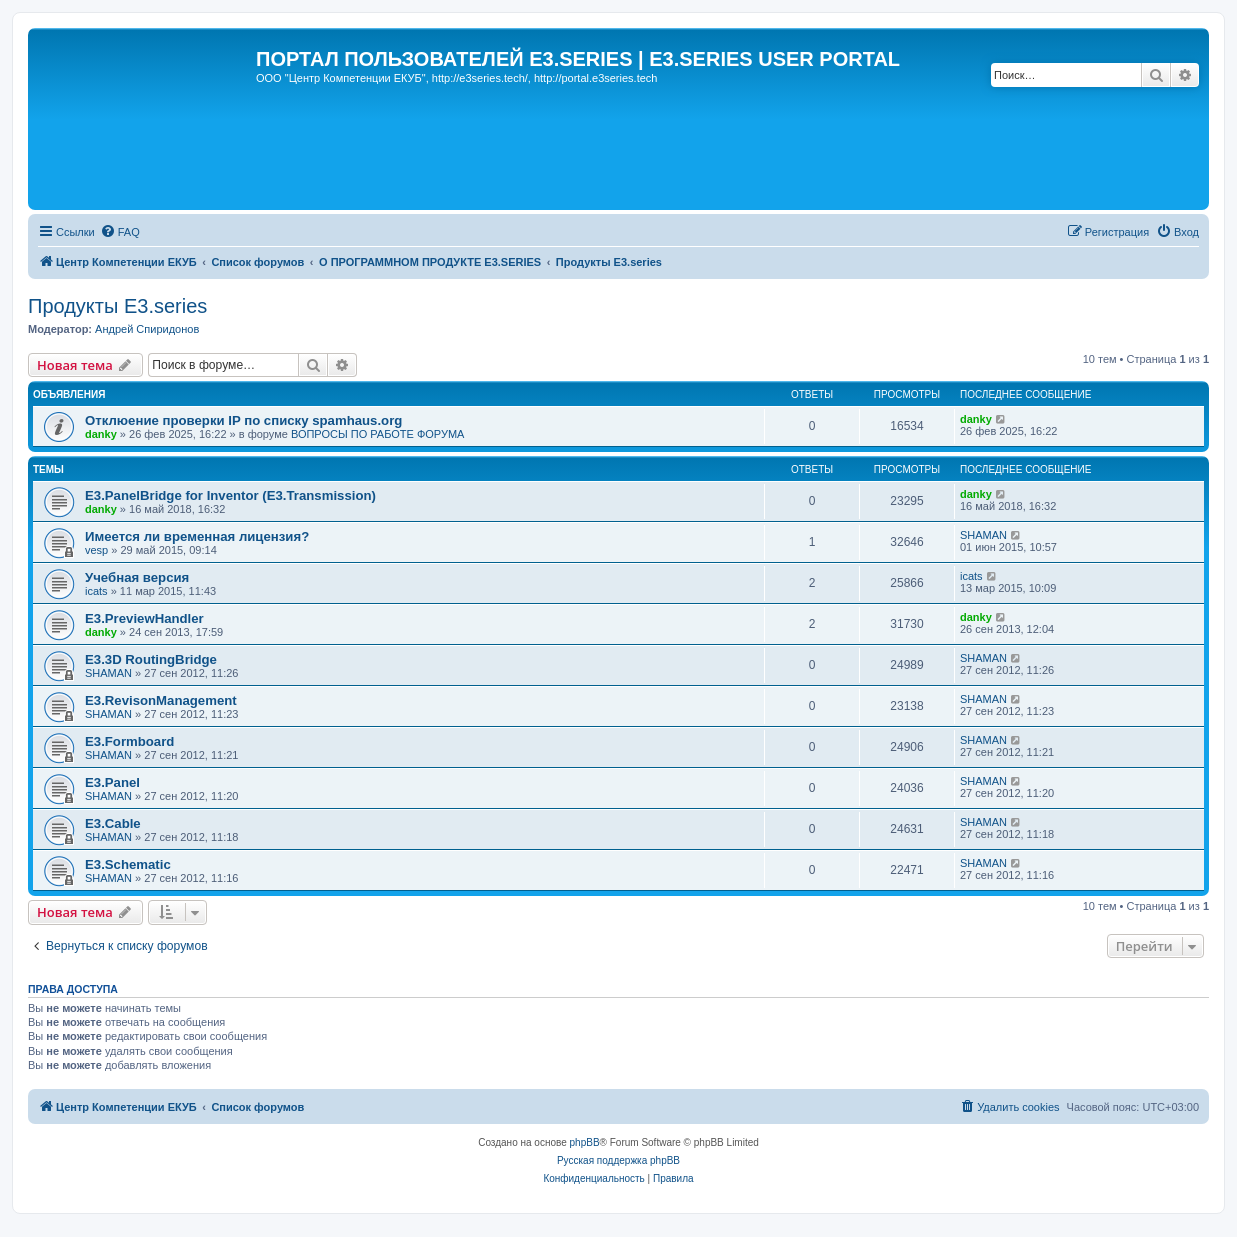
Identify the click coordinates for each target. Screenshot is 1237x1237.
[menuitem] (120, 232)
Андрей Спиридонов (147, 329)
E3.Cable (113, 823)
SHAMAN (983, 535)
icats (96, 591)
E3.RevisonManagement (161, 700)
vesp (96, 550)
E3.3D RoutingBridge (151, 659)
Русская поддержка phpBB (618, 1160)
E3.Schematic (128, 864)
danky (101, 434)
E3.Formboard (129, 741)
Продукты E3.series (117, 306)
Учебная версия (137, 577)
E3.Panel (112, 782)
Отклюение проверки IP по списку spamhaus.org (243, 420)
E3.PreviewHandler (144, 618)
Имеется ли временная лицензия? (197, 536)
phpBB (585, 1142)
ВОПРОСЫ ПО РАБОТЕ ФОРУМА (378, 434)
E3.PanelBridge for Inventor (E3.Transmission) (230, 495)
